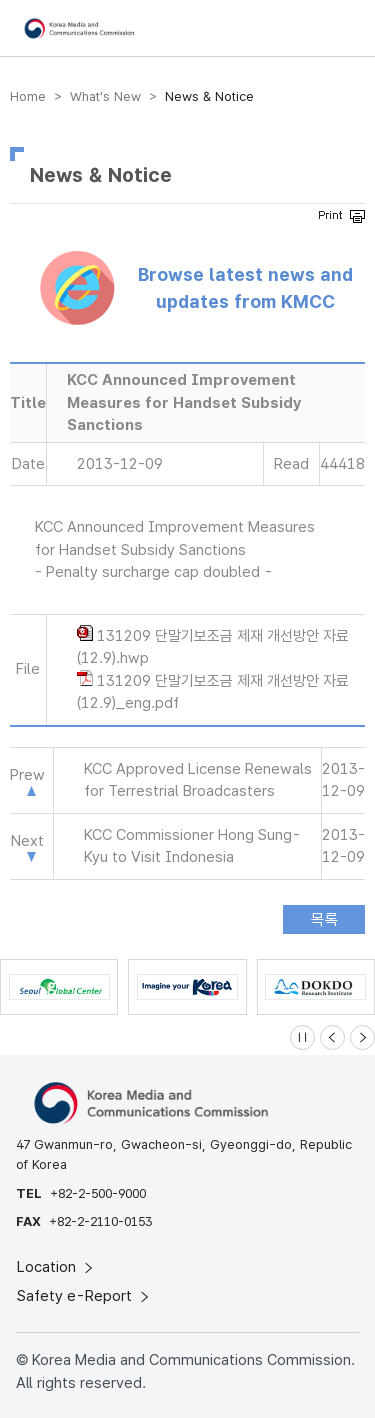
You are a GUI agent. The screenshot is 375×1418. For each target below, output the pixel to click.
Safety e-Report (84, 1296)
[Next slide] (362, 1037)
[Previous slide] (332, 1037)
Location (56, 1267)
